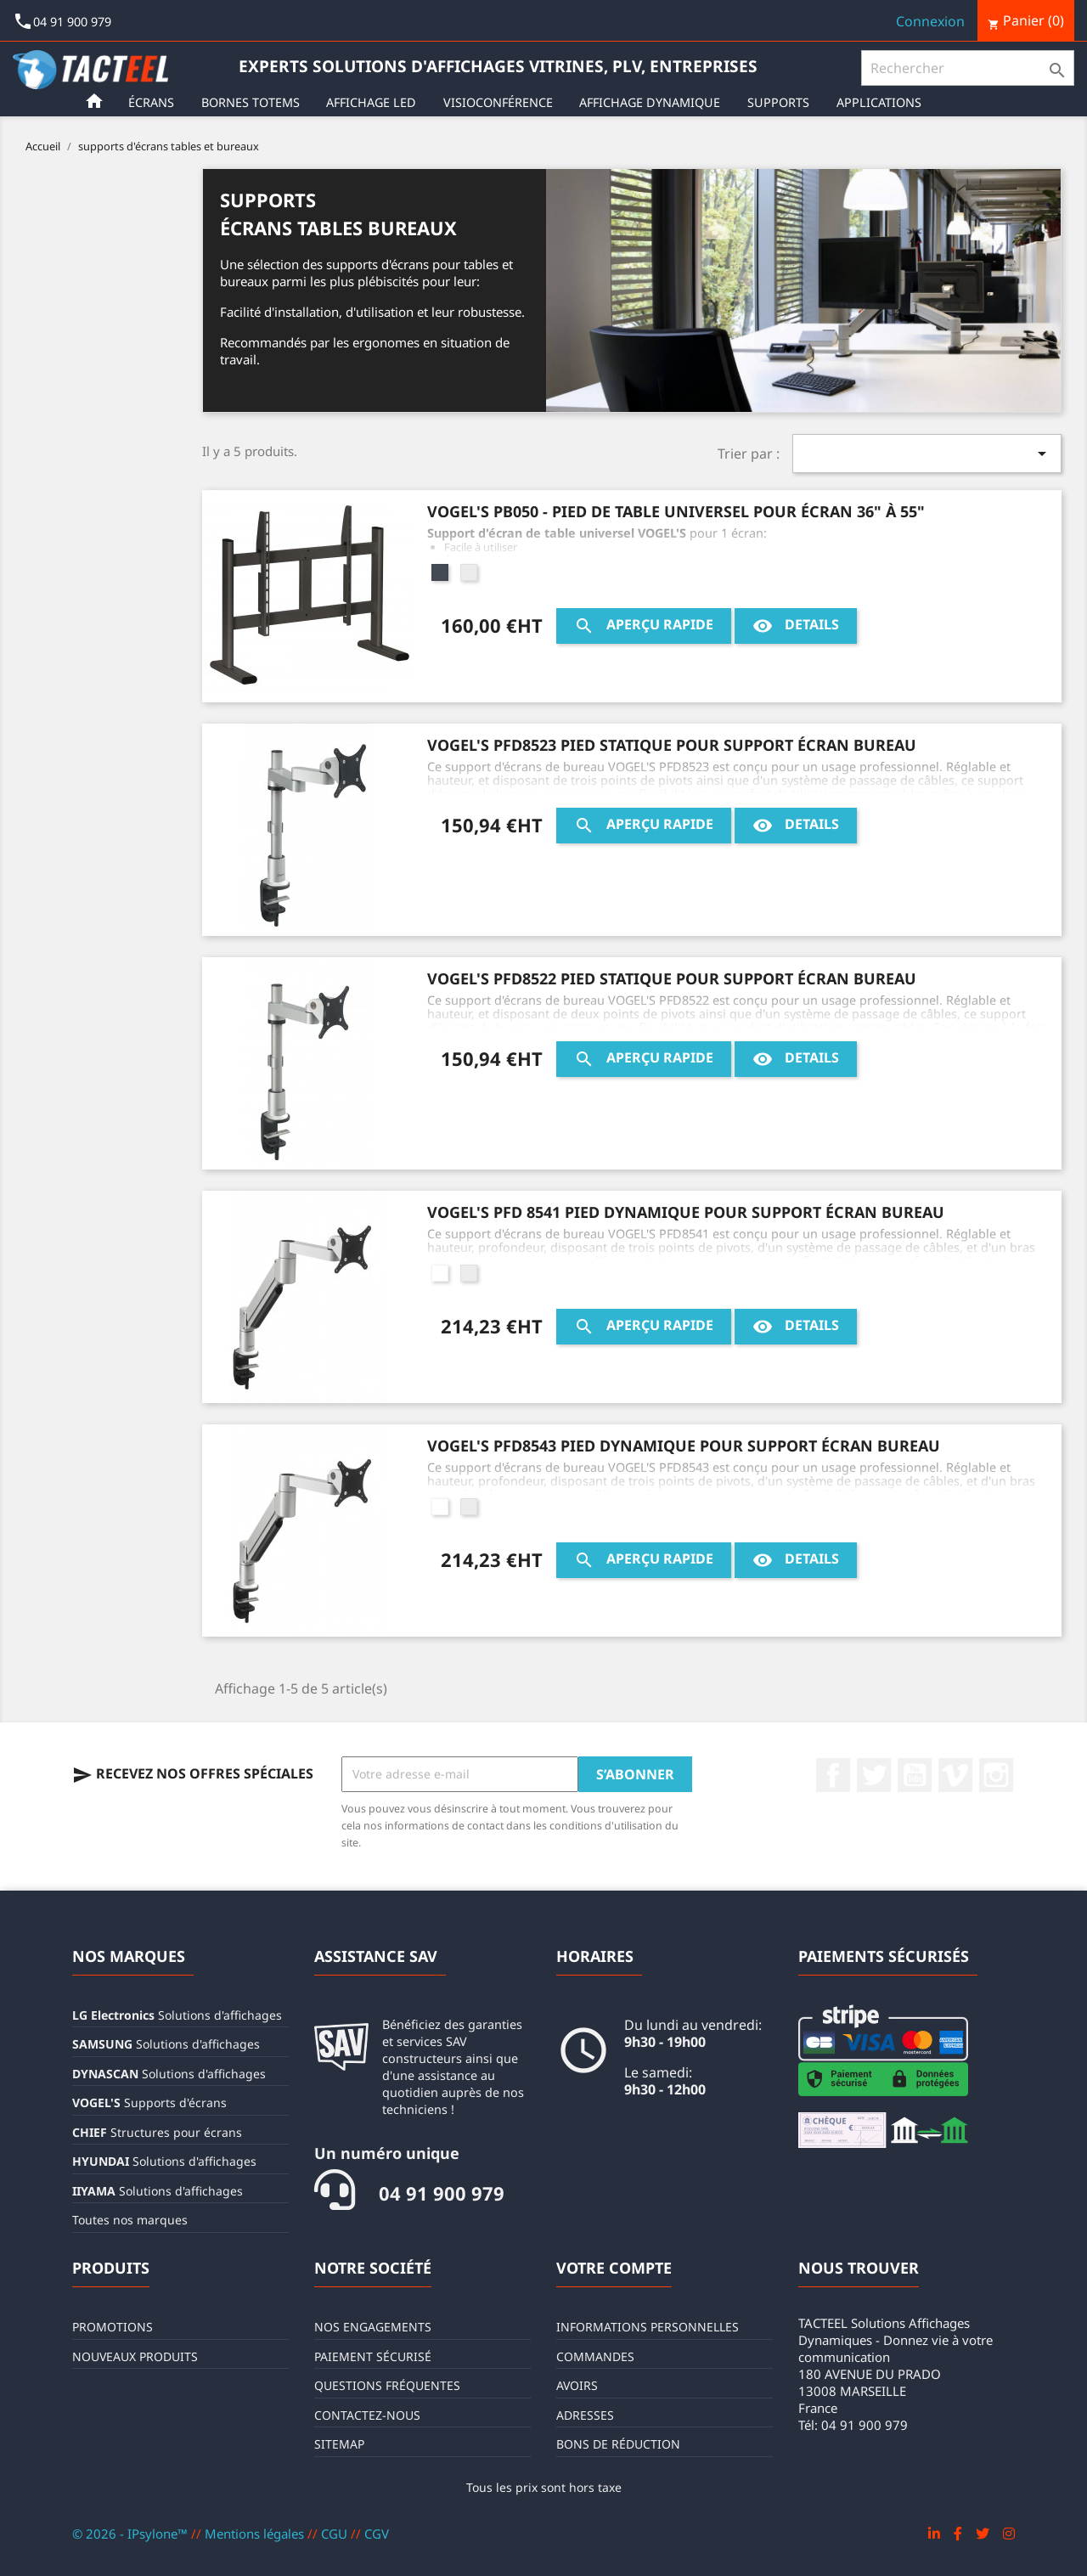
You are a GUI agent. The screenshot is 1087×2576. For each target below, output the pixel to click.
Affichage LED (374, 102)
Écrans (154, 102)
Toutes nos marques (130, 2220)
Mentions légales (256, 2533)
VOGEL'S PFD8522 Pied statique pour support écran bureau (671, 978)
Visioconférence (501, 102)
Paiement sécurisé (372, 2356)
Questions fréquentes (387, 2385)
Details (795, 626)
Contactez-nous (367, 2415)
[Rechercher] (967, 68)
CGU (336, 2533)
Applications (882, 102)
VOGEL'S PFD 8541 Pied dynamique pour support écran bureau (685, 1212)
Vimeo (955, 1775)
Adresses (585, 2415)
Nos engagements (372, 2327)
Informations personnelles (647, 2327)
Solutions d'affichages (177, 2015)
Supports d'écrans (149, 2102)
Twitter (874, 1775)
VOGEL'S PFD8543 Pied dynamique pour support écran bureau (683, 1445)
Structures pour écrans (157, 2132)
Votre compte (614, 2268)
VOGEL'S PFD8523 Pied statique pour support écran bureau (671, 745)
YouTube (915, 1775)
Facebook (833, 1775)
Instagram (996, 1775)
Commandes (595, 2356)
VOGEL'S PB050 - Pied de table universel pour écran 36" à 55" (676, 511)
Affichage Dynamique (653, 102)
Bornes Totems (254, 102)
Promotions (112, 2327)
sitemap (339, 2444)
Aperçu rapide (643, 626)
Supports (781, 102)
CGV (376, 2533)
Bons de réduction (618, 2444)
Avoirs (577, 2385)
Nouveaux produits (135, 2356)
